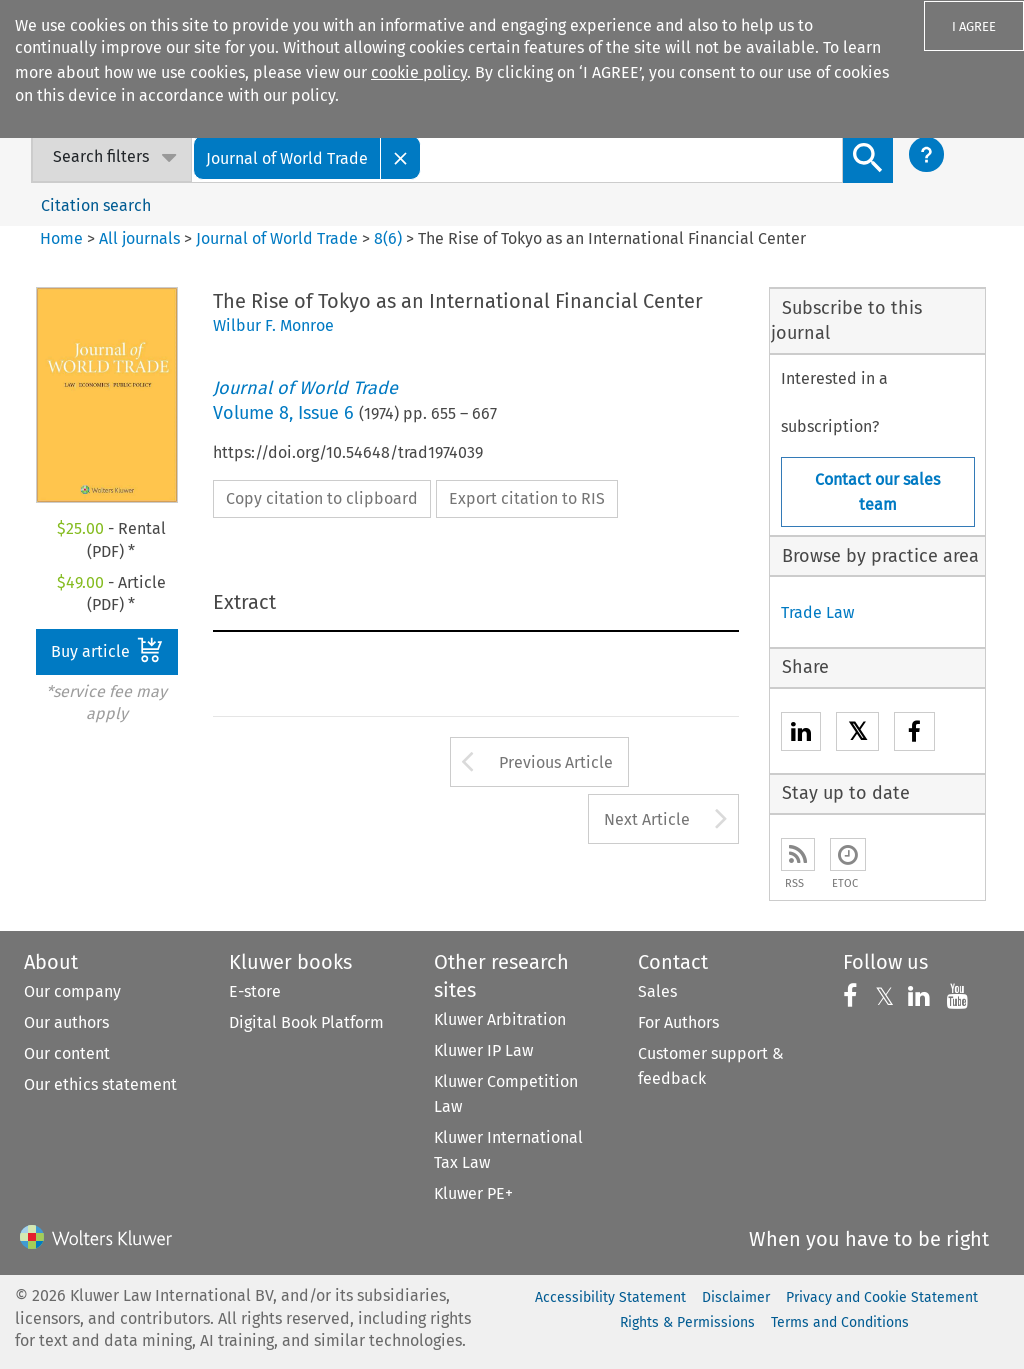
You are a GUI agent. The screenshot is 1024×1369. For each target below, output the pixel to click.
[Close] (401, 157)
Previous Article (556, 762)
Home (61, 238)
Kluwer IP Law (483, 1050)
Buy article (107, 650)
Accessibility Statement (610, 1297)
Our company (72, 991)
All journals (141, 238)
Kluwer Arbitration (500, 1019)
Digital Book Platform (306, 1022)
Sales (657, 991)
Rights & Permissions (687, 1322)
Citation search (96, 205)
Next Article (647, 819)
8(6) (388, 238)
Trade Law (817, 612)
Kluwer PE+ (473, 1193)
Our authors (66, 1022)
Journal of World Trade (277, 238)
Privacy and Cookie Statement (882, 1297)
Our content (67, 1053)
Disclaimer (736, 1297)
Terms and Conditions (840, 1322)
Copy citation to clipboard (322, 498)
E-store (255, 991)
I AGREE (974, 26)
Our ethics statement (100, 1084)
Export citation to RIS (527, 498)
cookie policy (419, 72)
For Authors (678, 1022)
